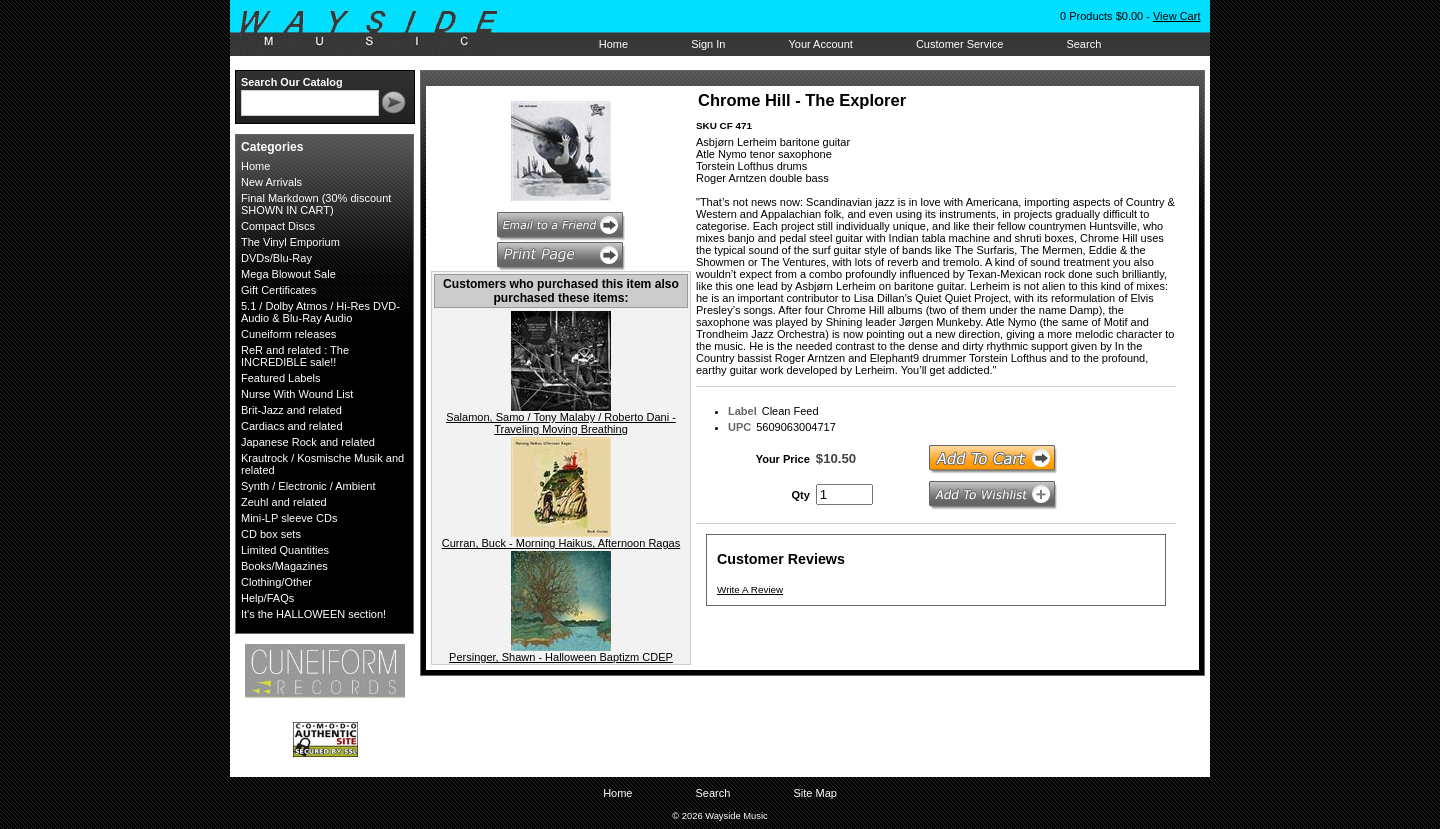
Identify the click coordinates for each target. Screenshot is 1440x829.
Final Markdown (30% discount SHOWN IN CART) (316, 204)
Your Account (820, 44)
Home (613, 44)
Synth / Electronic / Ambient (308, 486)
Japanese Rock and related (308, 442)
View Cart (1176, 16)
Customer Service (959, 44)
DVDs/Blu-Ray (276, 258)
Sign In (708, 44)
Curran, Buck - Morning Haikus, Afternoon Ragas (561, 543)
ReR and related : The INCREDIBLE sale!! (295, 356)
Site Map (814, 793)
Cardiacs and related (292, 426)
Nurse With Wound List (297, 394)
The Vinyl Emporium (290, 242)
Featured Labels (281, 378)
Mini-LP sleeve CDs (289, 518)
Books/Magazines (284, 566)
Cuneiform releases (288, 334)
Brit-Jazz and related (291, 410)
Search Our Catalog (292, 82)
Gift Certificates (278, 290)
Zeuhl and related (284, 502)
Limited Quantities (285, 550)
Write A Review (750, 589)
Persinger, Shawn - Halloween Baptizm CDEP (561, 657)
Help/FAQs (267, 598)
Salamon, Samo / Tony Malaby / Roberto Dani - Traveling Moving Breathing (561, 423)
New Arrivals (271, 182)
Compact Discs (278, 226)
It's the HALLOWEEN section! (313, 614)
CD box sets (271, 534)
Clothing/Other (276, 582)
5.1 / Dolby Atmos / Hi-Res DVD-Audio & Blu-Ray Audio (320, 312)
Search (1083, 44)
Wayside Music (378, 29)
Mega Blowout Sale (288, 274)
